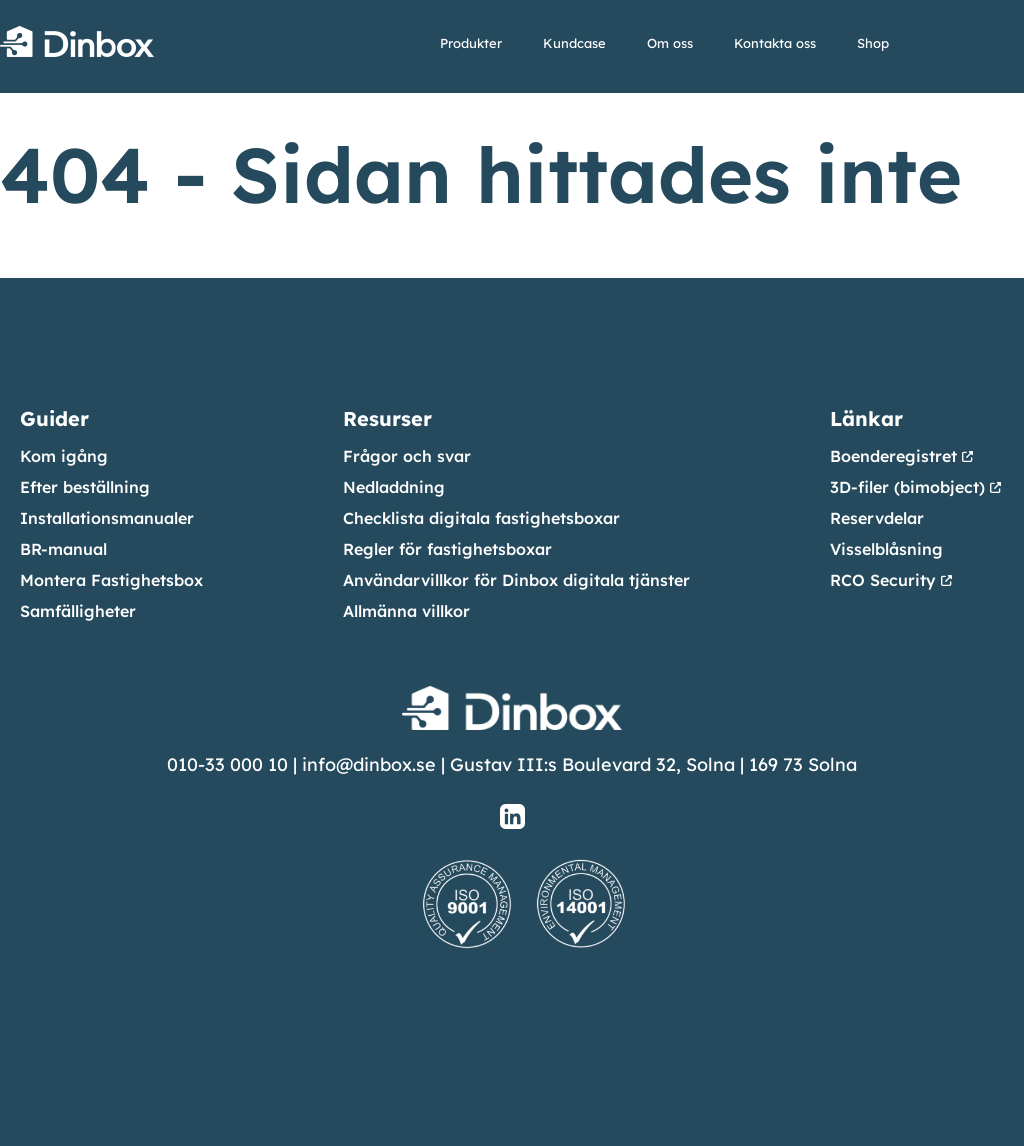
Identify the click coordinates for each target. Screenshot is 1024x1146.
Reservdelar (877, 518)
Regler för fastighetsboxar (447, 549)
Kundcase (574, 43)
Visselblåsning (886, 549)
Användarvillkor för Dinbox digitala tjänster (516, 580)
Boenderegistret (893, 456)
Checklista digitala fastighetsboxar (481, 518)
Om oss (670, 43)
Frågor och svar (407, 456)
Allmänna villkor (406, 611)
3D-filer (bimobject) (907, 487)
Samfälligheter (78, 611)
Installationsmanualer (107, 518)
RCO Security (883, 580)
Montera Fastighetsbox (111, 580)
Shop (873, 43)
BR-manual (63, 549)
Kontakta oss (775, 43)
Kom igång (64, 456)
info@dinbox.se (369, 764)
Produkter (471, 43)
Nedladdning (394, 487)
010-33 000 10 (227, 764)
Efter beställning (85, 487)
